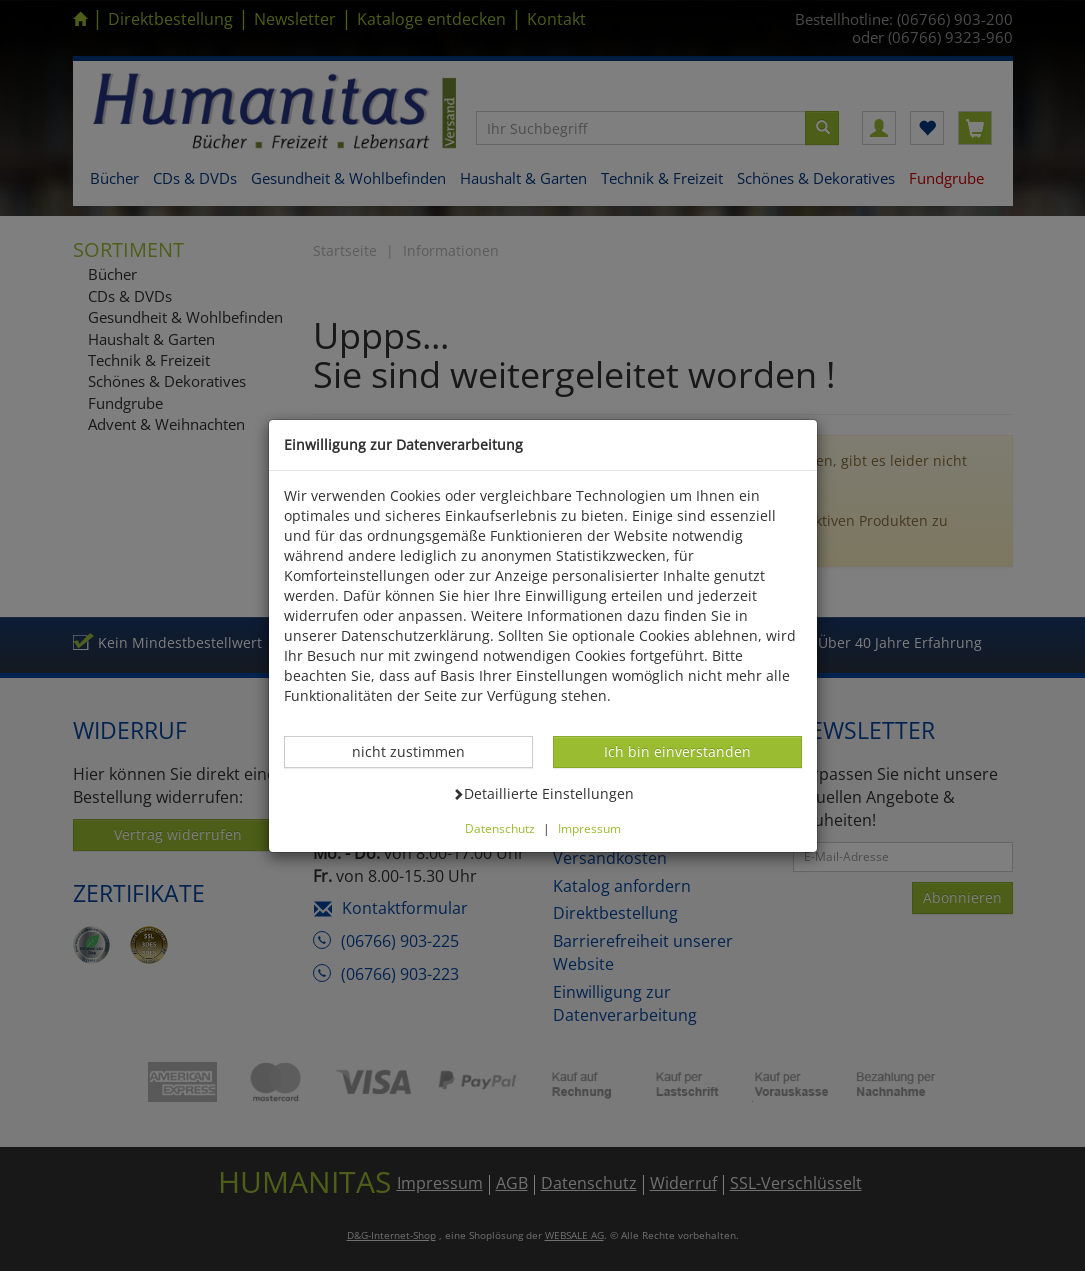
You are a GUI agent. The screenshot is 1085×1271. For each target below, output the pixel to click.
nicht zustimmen (419, 751)
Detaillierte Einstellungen (543, 793)
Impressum (589, 828)
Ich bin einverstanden (677, 751)
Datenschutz (500, 828)
